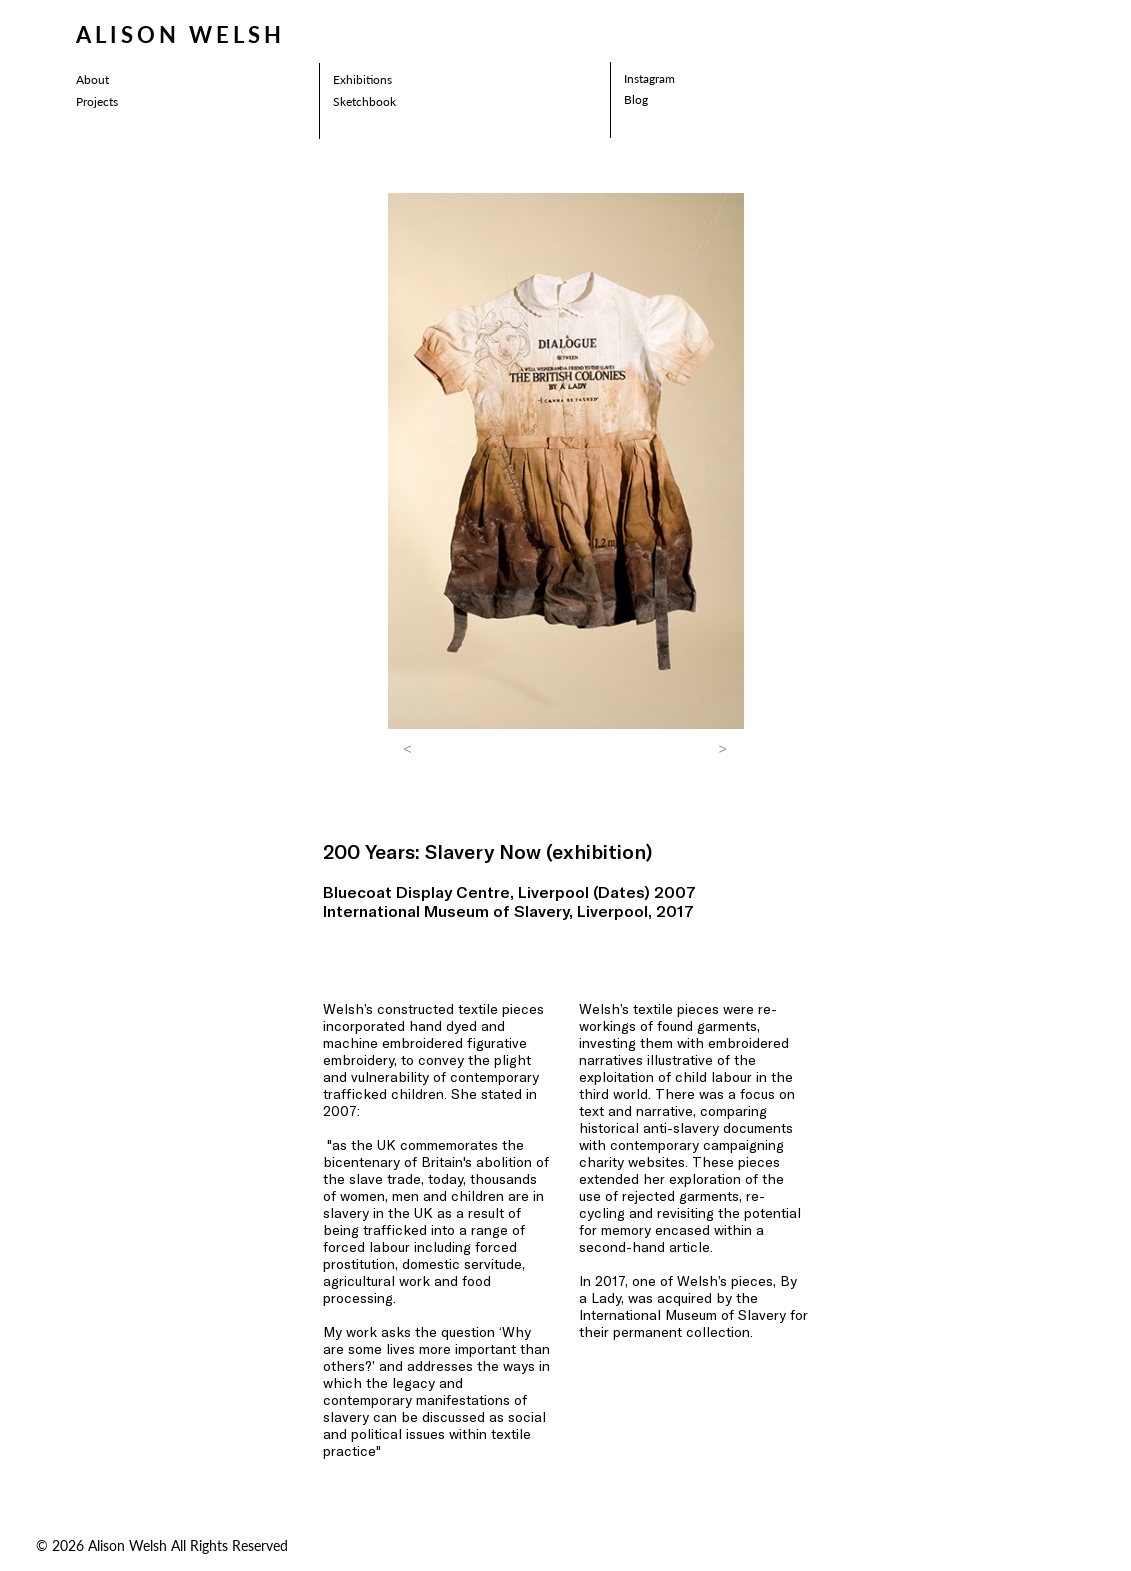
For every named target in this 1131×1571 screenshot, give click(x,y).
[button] (408, 749)
